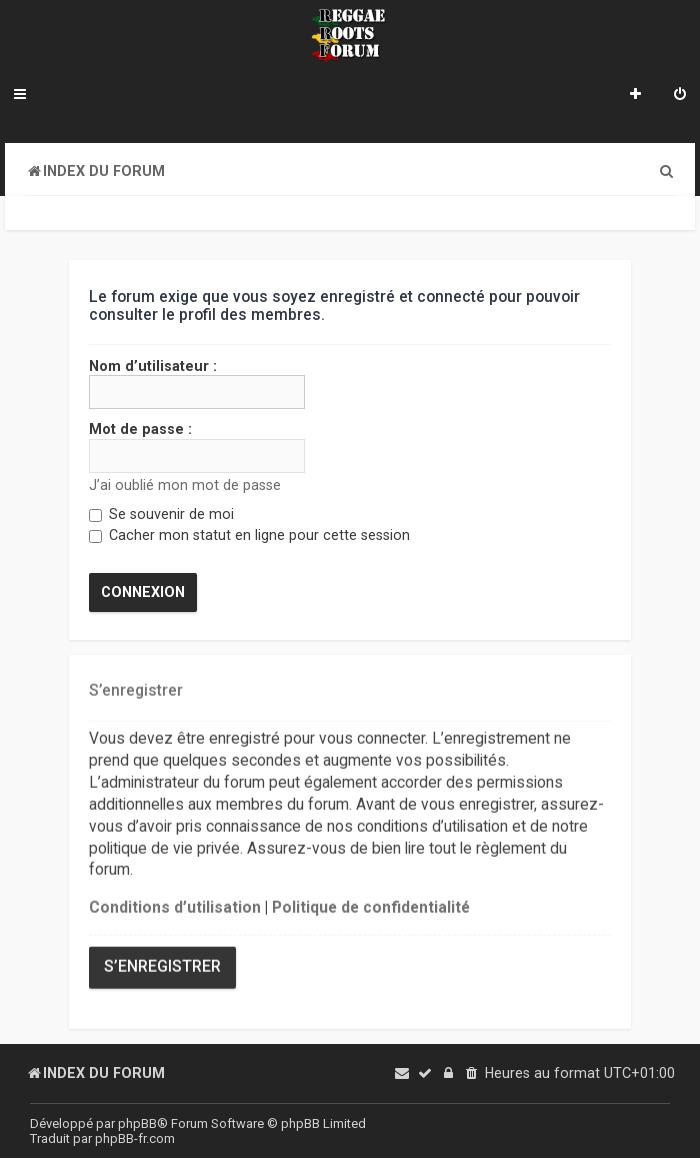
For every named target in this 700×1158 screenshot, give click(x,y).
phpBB (137, 1123)
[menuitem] (680, 96)
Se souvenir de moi (161, 514)
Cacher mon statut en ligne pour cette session (249, 535)
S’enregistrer (162, 966)
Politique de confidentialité (371, 906)
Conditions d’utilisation (175, 906)
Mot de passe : (140, 429)
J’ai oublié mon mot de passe (185, 484)
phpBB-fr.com (135, 1138)
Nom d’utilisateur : (153, 366)
